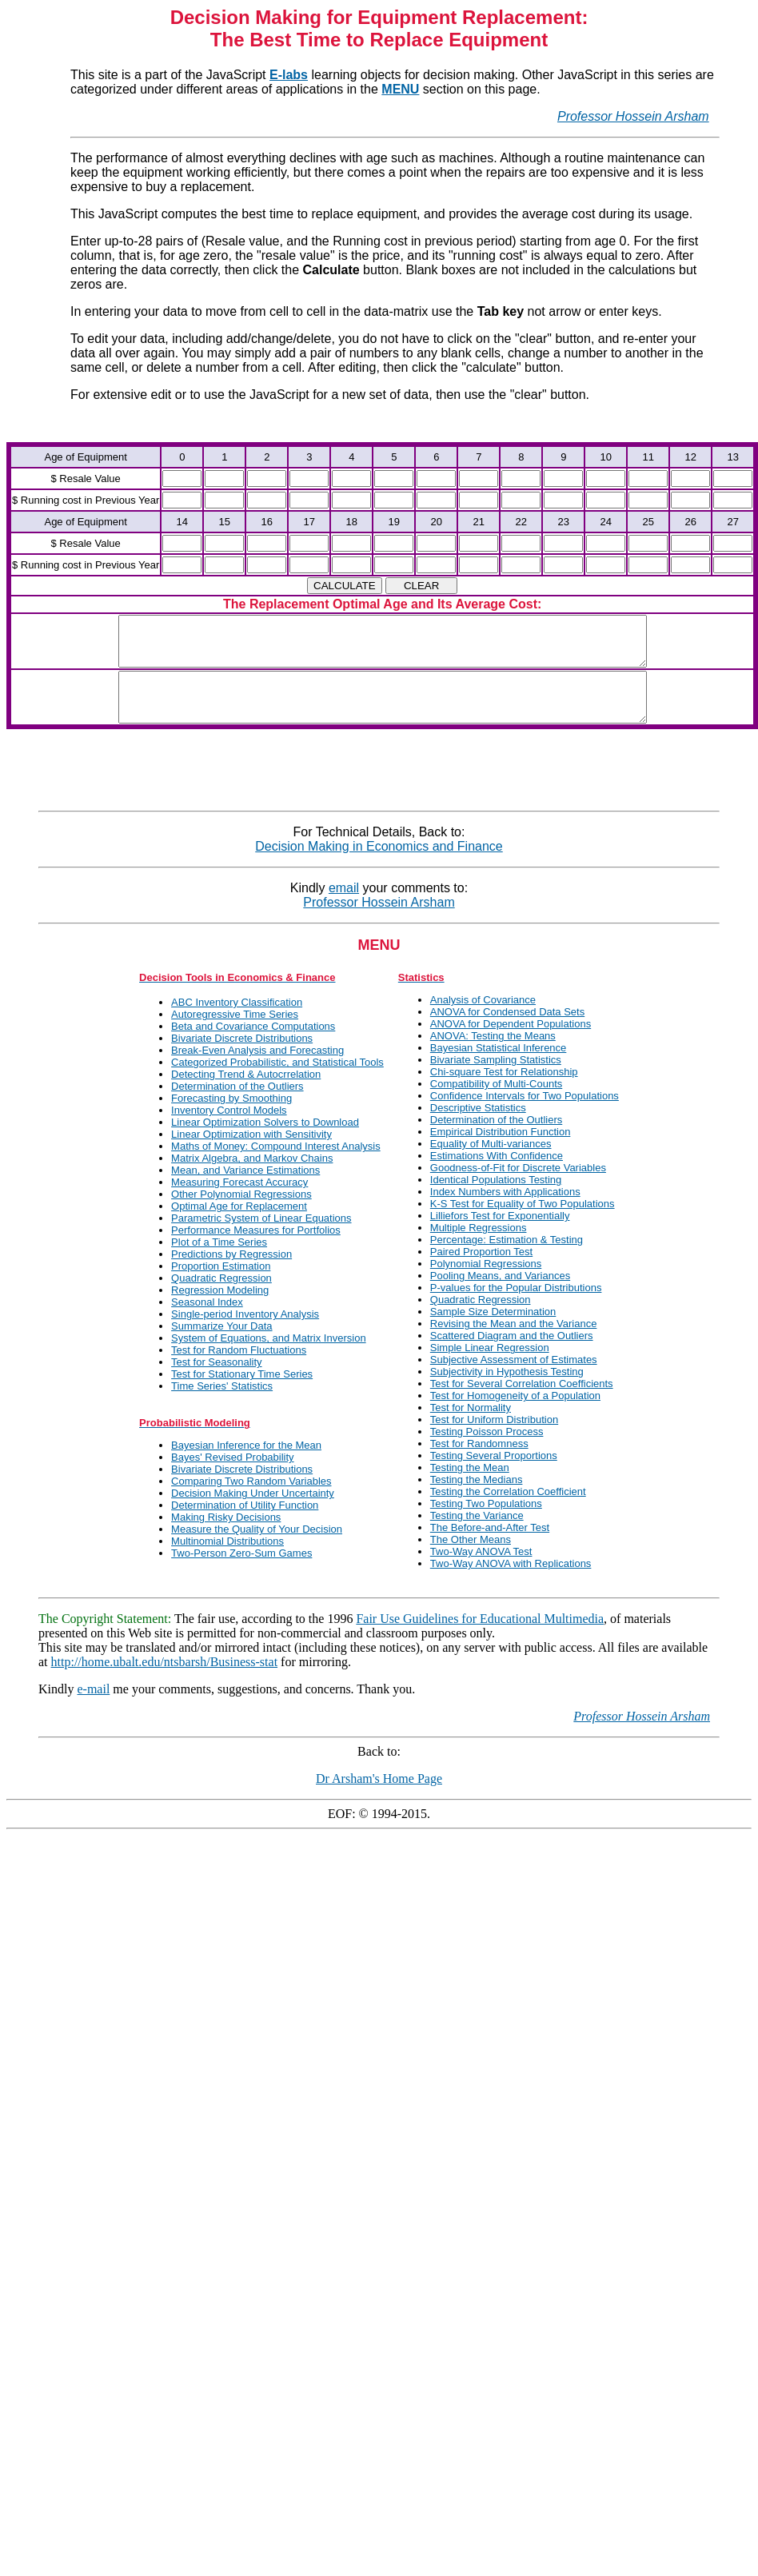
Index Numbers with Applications (505, 1211)
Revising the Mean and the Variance (513, 1343)
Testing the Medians (476, 1499)
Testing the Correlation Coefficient (508, 1511)
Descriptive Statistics (478, 1127)
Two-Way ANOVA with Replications (511, 1583)
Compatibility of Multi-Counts (496, 1103)
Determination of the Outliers (237, 1105)
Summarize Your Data (221, 1345)
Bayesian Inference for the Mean (246, 1464)
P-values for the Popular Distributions (516, 1307)
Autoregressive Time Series (234, 1033)
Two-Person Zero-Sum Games (241, 1572)
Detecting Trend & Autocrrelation (246, 1093)
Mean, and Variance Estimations (245, 1189)
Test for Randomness (479, 1463)
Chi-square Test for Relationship (504, 1091)
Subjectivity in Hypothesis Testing (507, 1391)
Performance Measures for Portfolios (256, 1249)
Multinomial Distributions (227, 1560)
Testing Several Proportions (493, 1475)
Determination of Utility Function (244, 1524)
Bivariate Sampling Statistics (495, 1079)
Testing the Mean (469, 1487)
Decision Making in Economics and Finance (378, 865)
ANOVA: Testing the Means (493, 1055)
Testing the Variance (477, 1535)
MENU (400, 89)
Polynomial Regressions (485, 1283)
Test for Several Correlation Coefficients (521, 1403)
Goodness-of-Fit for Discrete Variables (518, 1187)
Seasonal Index (207, 1321)
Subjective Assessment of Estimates (513, 1379)
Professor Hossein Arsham (633, 116)
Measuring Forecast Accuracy (239, 1201)
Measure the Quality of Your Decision (256, 1548)
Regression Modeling (220, 1309)
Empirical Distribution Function (500, 1151)
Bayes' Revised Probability (232, 1476)
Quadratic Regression (221, 1297)
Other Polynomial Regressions (241, 1213)
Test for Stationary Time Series (242, 1393)
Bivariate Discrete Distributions (242, 1057)
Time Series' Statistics (222, 1405)
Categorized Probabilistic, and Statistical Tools (277, 1081)
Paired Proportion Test (481, 1271)
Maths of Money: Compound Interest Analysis (276, 1165)
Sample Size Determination (493, 1331)
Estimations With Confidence (496, 1175)
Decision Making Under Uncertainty (252, 1512)
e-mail (93, 1708)
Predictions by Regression (231, 1273)
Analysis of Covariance (483, 1019)
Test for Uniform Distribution (494, 1439)
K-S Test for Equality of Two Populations (522, 1223)
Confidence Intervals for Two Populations (524, 1115)
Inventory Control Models (229, 1129)
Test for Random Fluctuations (238, 1369)
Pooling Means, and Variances (500, 1295)
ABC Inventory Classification (236, 1021)
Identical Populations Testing (496, 1199)
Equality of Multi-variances (491, 1163)
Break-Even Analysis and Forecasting (257, 1069)
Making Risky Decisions (226, 1536)
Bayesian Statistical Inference (498, 1067)
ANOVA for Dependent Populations (510, 1043)
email (344, 907)
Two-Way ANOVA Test (481, 1571)
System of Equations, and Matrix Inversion (268, 1357)
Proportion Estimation (220, 1285)
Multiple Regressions (478, 1247)
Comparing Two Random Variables (251, 1500)
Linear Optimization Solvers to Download (265, 1141)
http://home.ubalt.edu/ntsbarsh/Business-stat (164, 1681)
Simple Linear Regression (489, 1367)
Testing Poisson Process (487, 1451)
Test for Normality (470, 1427)
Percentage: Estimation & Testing (506, 1259)
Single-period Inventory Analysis (245, 1333)
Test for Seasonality (216, 1381)
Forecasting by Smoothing (231, 1117)
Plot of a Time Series (219, 1261)
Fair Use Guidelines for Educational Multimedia (480, 1638)
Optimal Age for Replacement (239, 1225)
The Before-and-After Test (489, 1547)
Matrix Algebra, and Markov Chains (252, 1177)
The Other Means (470, 1559)
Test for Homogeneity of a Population (515, 1415)
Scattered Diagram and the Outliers (511, 1355)
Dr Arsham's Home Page (379, 1797)
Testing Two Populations (486, 1523)
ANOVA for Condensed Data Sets (507, 1031)
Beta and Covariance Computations (253, 1045)
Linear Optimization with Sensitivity (251, 1153)
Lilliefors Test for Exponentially (500, 1235)
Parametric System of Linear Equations (261, 1237)
